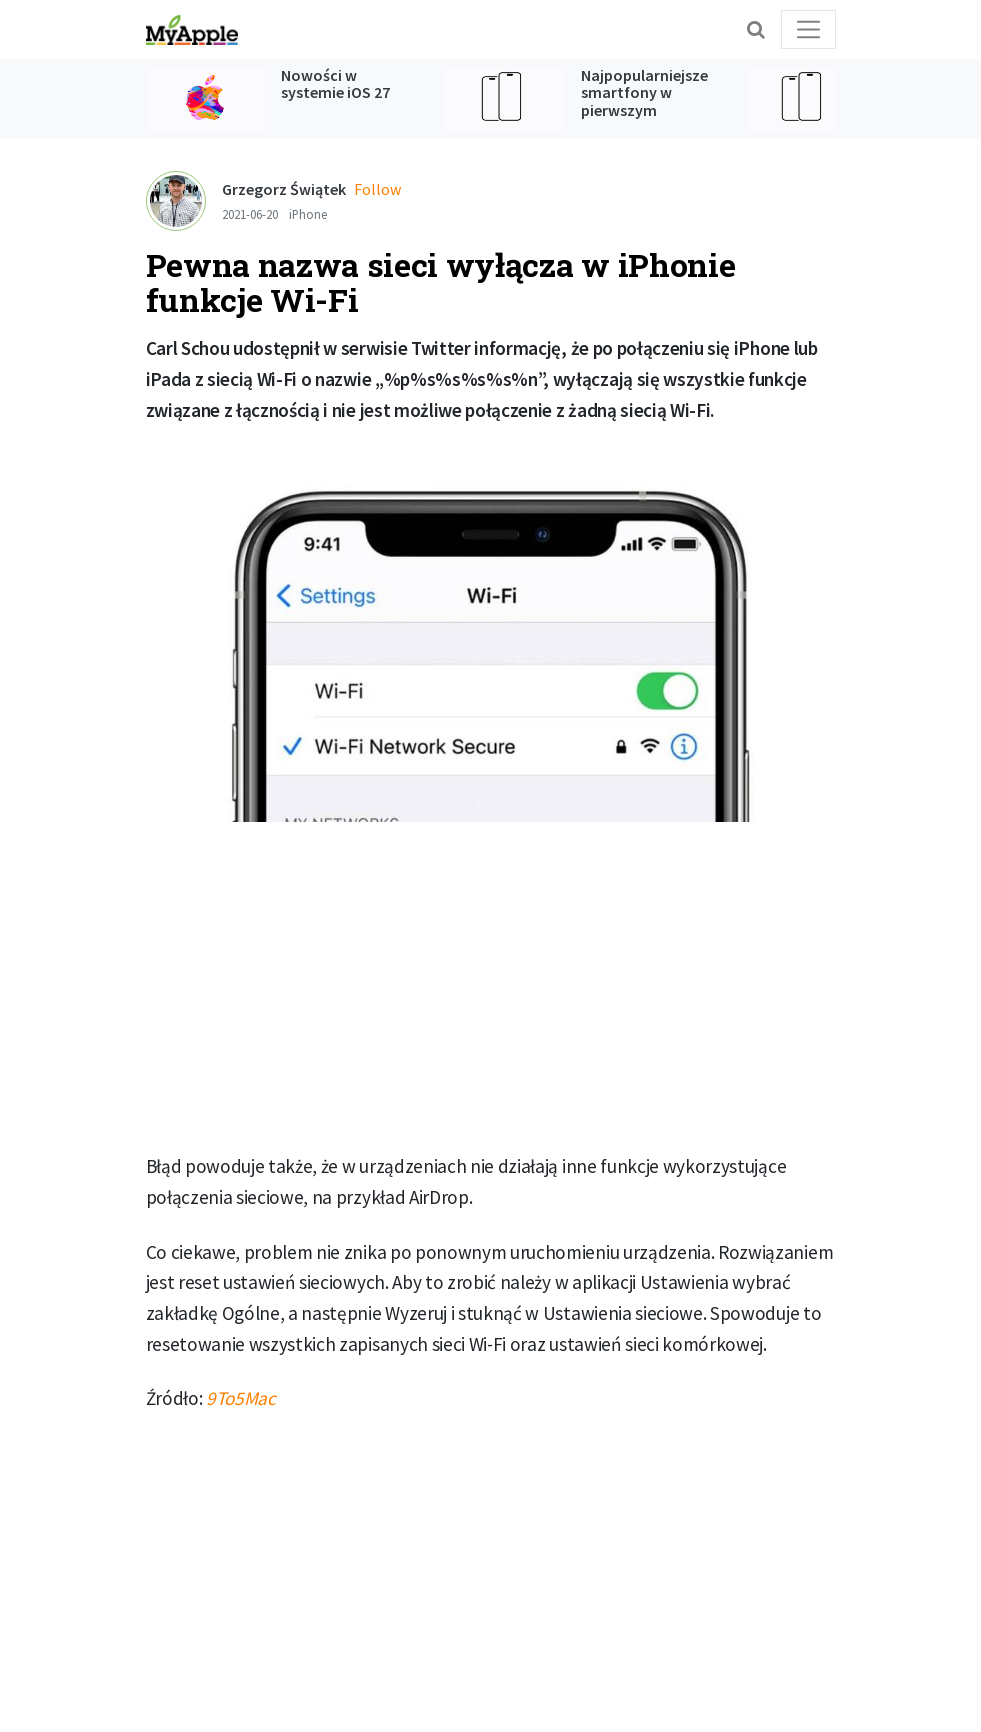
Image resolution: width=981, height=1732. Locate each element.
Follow (377, 189)
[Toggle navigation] (808, 29)
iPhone (308, 214)
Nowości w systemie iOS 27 (335, 84)
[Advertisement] (491, 987)
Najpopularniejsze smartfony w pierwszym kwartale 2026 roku (648, 101)
